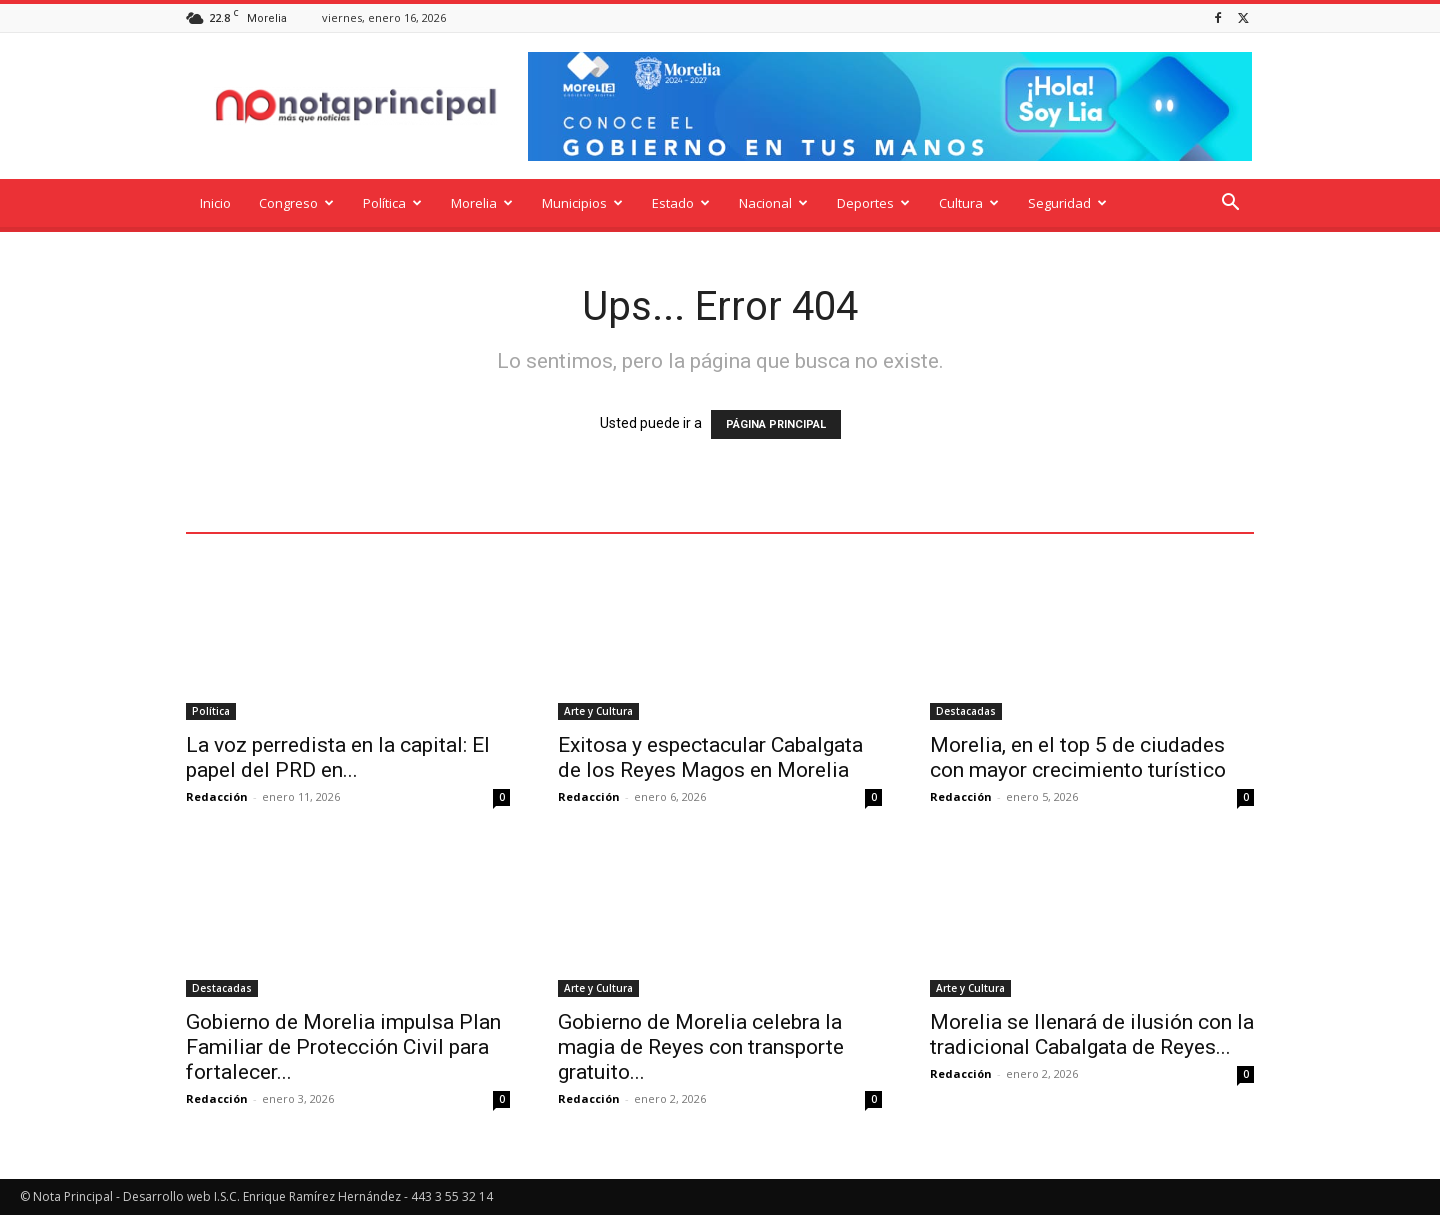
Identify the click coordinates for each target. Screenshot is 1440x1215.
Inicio (215, 203)
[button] (1230, 204)
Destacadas (966, 711)
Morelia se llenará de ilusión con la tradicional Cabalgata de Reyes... (1092, 1034)
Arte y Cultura (598, 711)
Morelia (482, 203)
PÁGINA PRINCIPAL (776, 424)
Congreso (296, 203)
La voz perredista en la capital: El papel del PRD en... (338, 757)
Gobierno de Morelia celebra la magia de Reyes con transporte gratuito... (701, 1047)
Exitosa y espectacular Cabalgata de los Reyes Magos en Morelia (710, 757)
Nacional (773, 203)
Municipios (582, 203)
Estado (681, 203)
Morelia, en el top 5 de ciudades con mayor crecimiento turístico (1078, 757)
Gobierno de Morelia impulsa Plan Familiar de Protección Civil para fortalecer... (343, 1047)
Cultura (969, 203)
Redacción (217, 796)
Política (392, 203)
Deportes (873, 203)
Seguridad (1067, 203)
